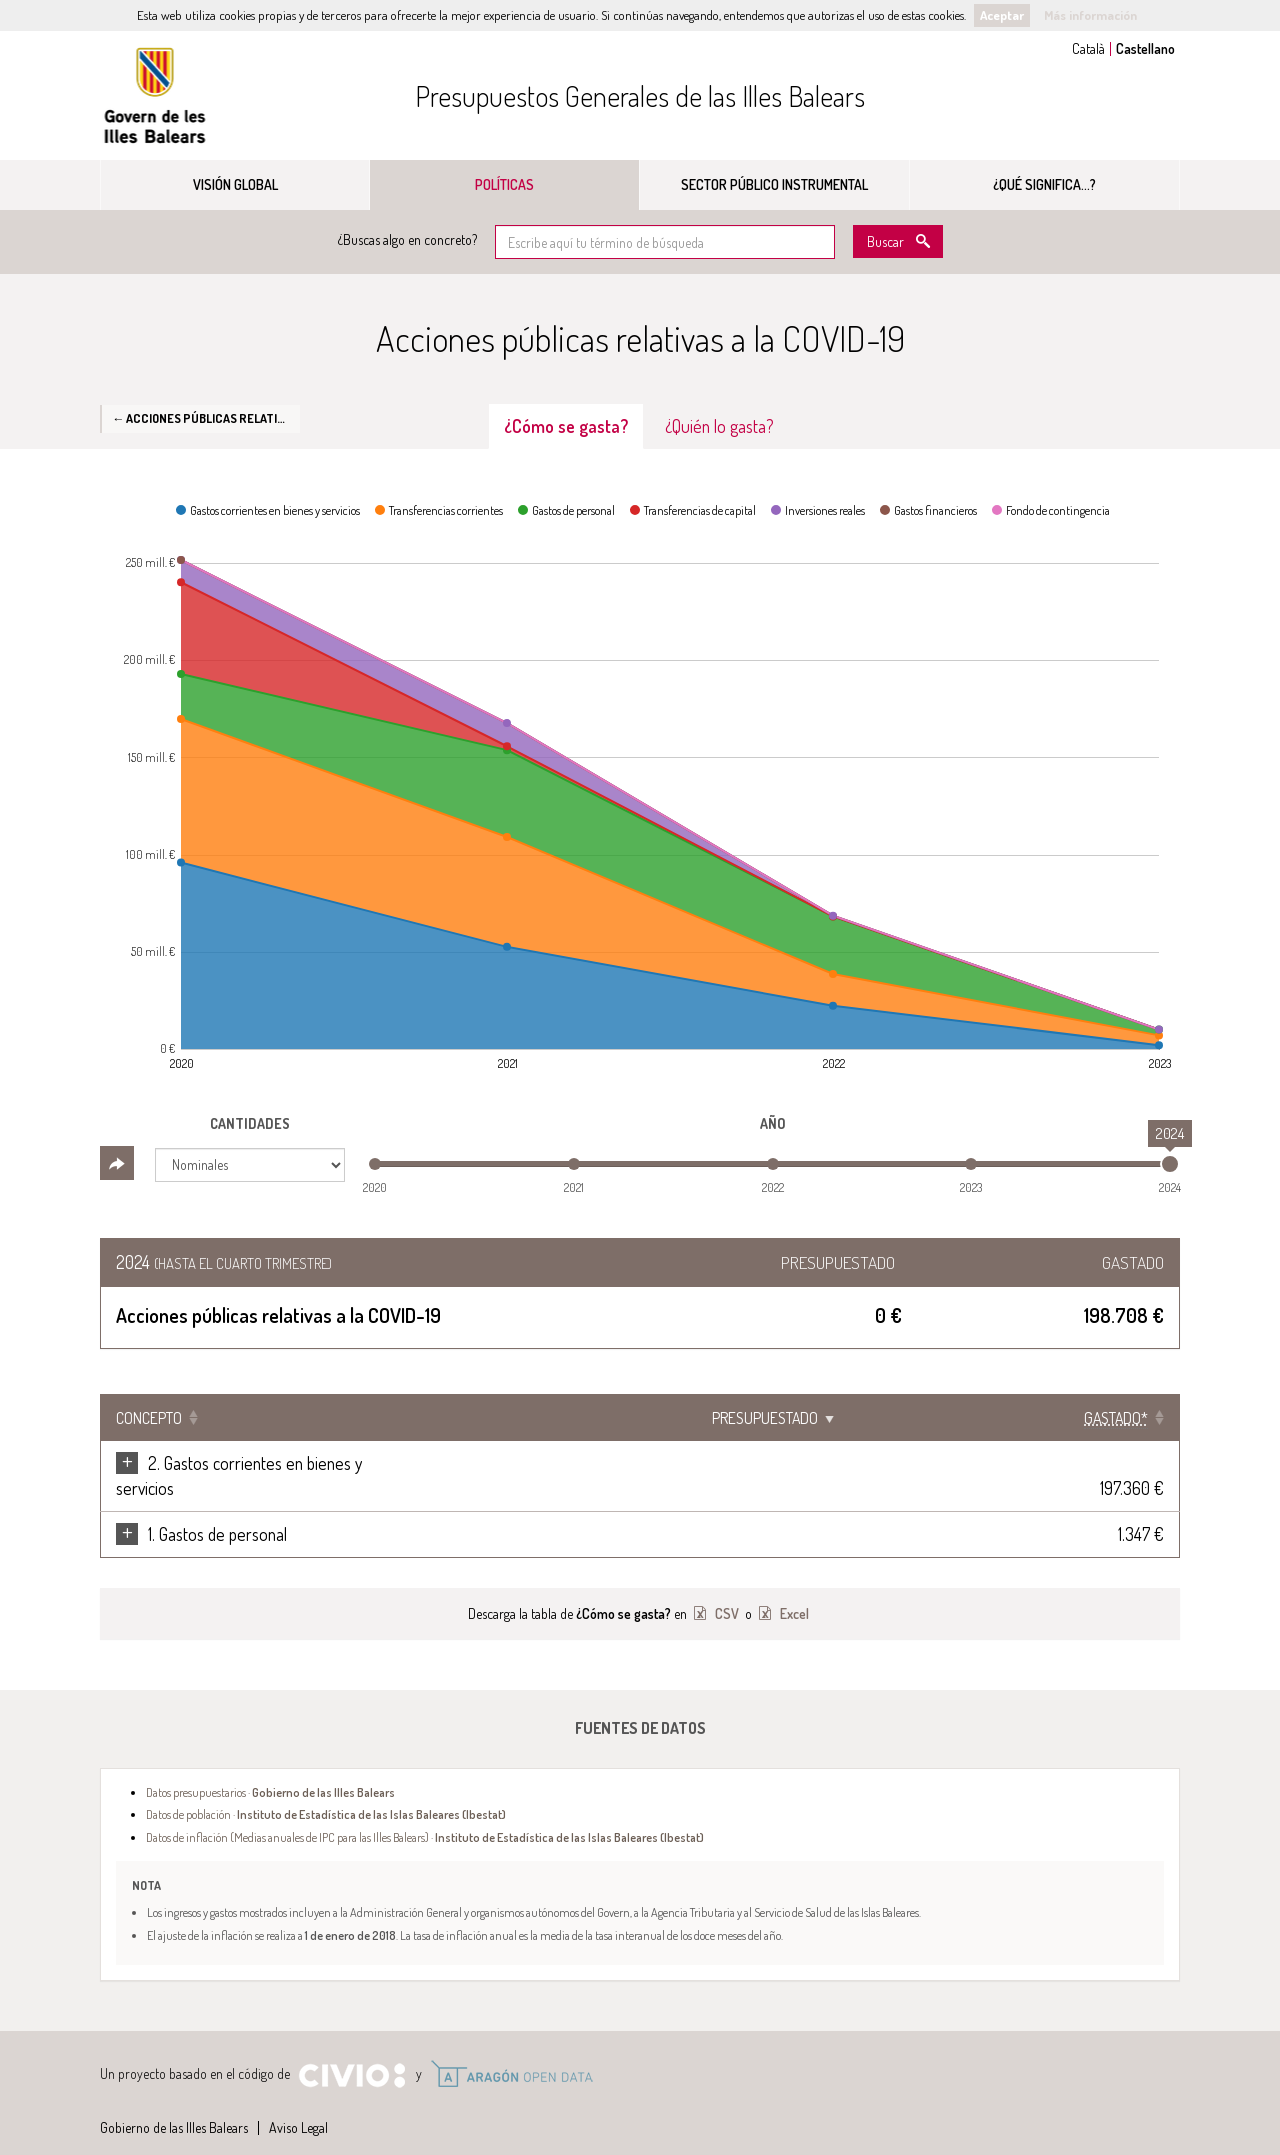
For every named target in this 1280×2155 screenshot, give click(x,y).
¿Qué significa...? (1044, 184)
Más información (1090, 15)
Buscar (885, 241)
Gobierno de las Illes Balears (155, 95)
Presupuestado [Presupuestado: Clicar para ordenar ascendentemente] (971, 1418)
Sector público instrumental (774, 184)
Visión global (235, 184)
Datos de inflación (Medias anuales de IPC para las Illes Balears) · (425, 1812)
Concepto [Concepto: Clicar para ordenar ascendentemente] (149, 1418)
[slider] (1170, 1164)
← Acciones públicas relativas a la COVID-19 (206, 418)
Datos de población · (326, 1789)
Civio (351, 2051)
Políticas (504, 184)
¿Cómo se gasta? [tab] (566, 426)
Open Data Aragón (511, 2049)
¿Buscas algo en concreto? (407, 239)
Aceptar (1002, 15)
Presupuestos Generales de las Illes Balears (640, 96)
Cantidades (250, 1123)
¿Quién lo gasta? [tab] (719, 426)
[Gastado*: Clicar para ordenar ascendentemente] (1117, 1418)
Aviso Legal (298, 2102)
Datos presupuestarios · (270, 1767)
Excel (793, 1588)
